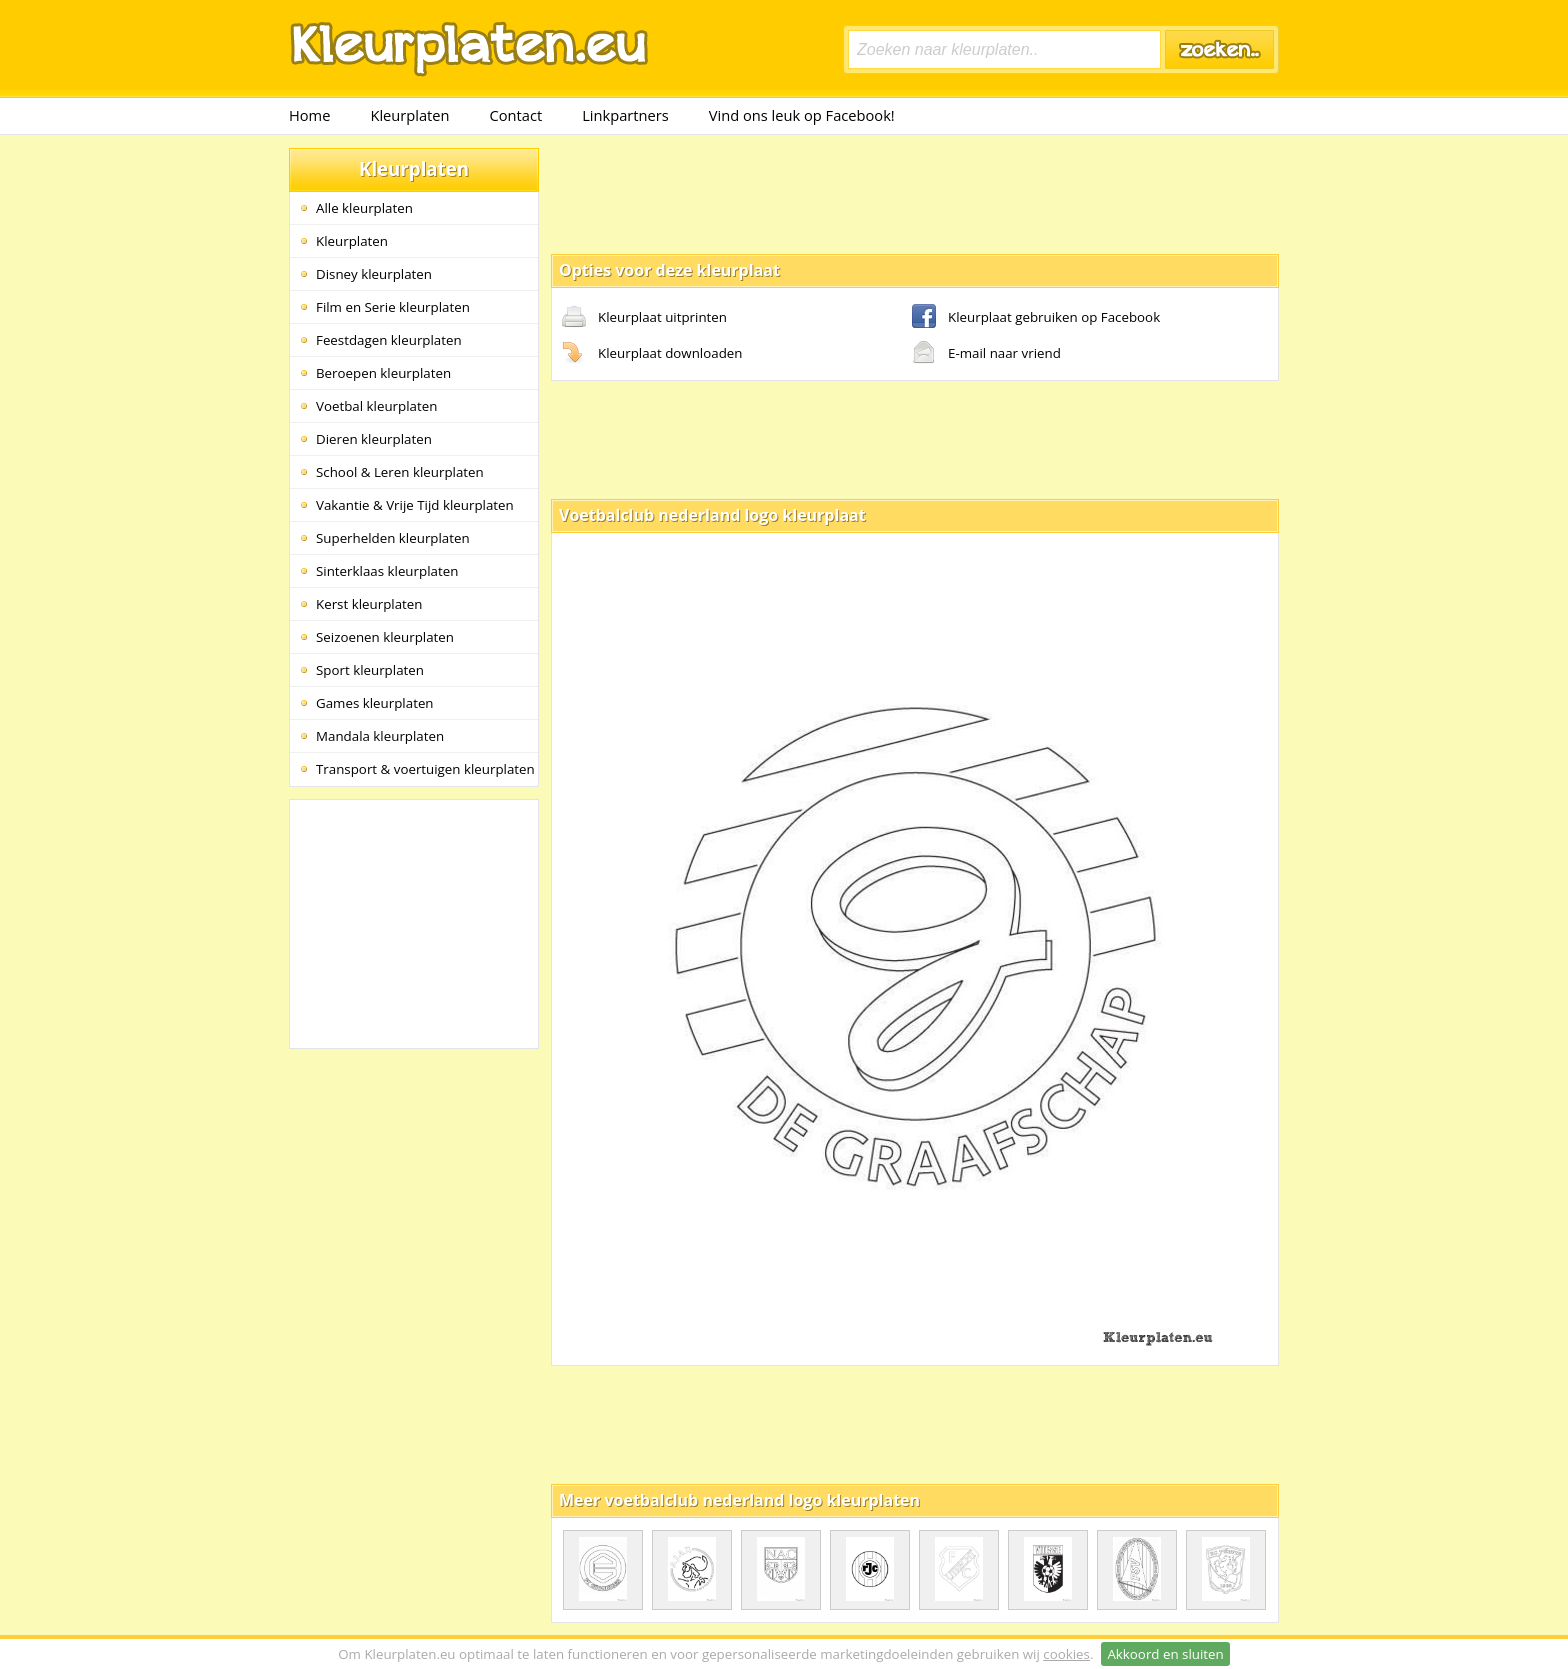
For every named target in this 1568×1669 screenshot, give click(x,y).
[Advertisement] (915, 193)
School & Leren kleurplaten (400, 472)
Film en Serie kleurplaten (393, 307)
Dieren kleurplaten (374, 439)
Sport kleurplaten (370, 670)
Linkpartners (625, 115)
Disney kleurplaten (374, 274)
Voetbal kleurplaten (376, 406)
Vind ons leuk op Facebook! (802, 115)
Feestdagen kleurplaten (389, 340)
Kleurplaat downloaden (652, 354)
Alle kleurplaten (364, 208)
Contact (516, 115)
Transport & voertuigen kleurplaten (425, 769)
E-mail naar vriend (986, 354)
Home (309, 115)
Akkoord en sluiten (1165, 1654)
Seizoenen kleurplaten (385, 637)
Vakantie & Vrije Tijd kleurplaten (415, 505)
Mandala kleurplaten (380, 736)
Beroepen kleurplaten (383, 373)
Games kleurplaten (375, 703)
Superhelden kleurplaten (393, 538)
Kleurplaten (409, 115)
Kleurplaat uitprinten (644, 318)
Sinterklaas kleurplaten (387, 571)
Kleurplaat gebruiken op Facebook (1036, 318)
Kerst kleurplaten (369, 604)
